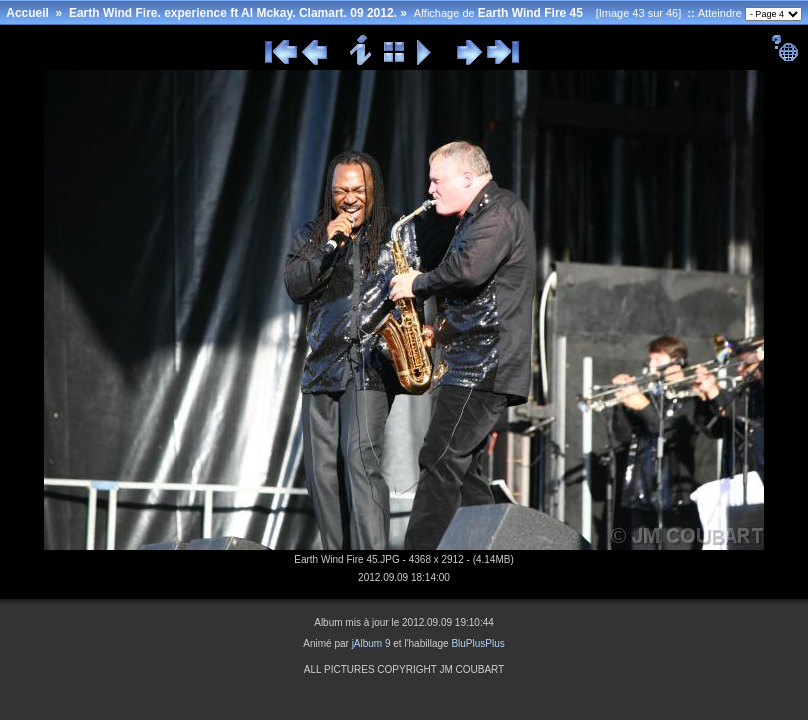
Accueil (27, 13)
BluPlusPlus (477, 643)
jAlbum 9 (371, 643)
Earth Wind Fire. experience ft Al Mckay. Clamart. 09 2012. (233, 13)
